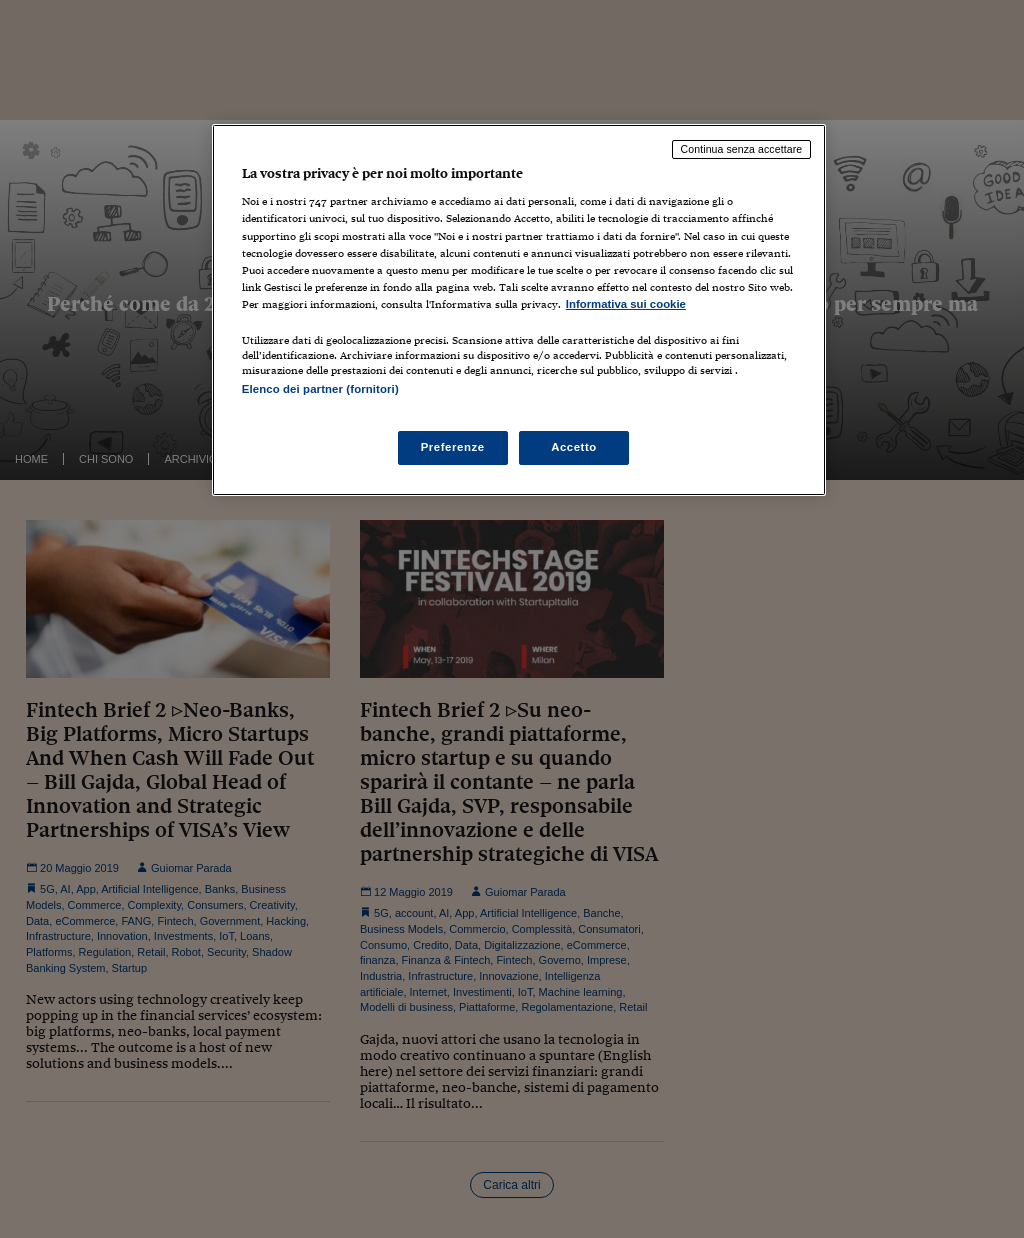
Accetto (574, 447)
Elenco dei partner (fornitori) (320, 389)
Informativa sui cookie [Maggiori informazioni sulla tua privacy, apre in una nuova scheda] (626, 304)
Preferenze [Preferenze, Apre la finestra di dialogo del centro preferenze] (453, 447)
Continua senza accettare (742, 149)
